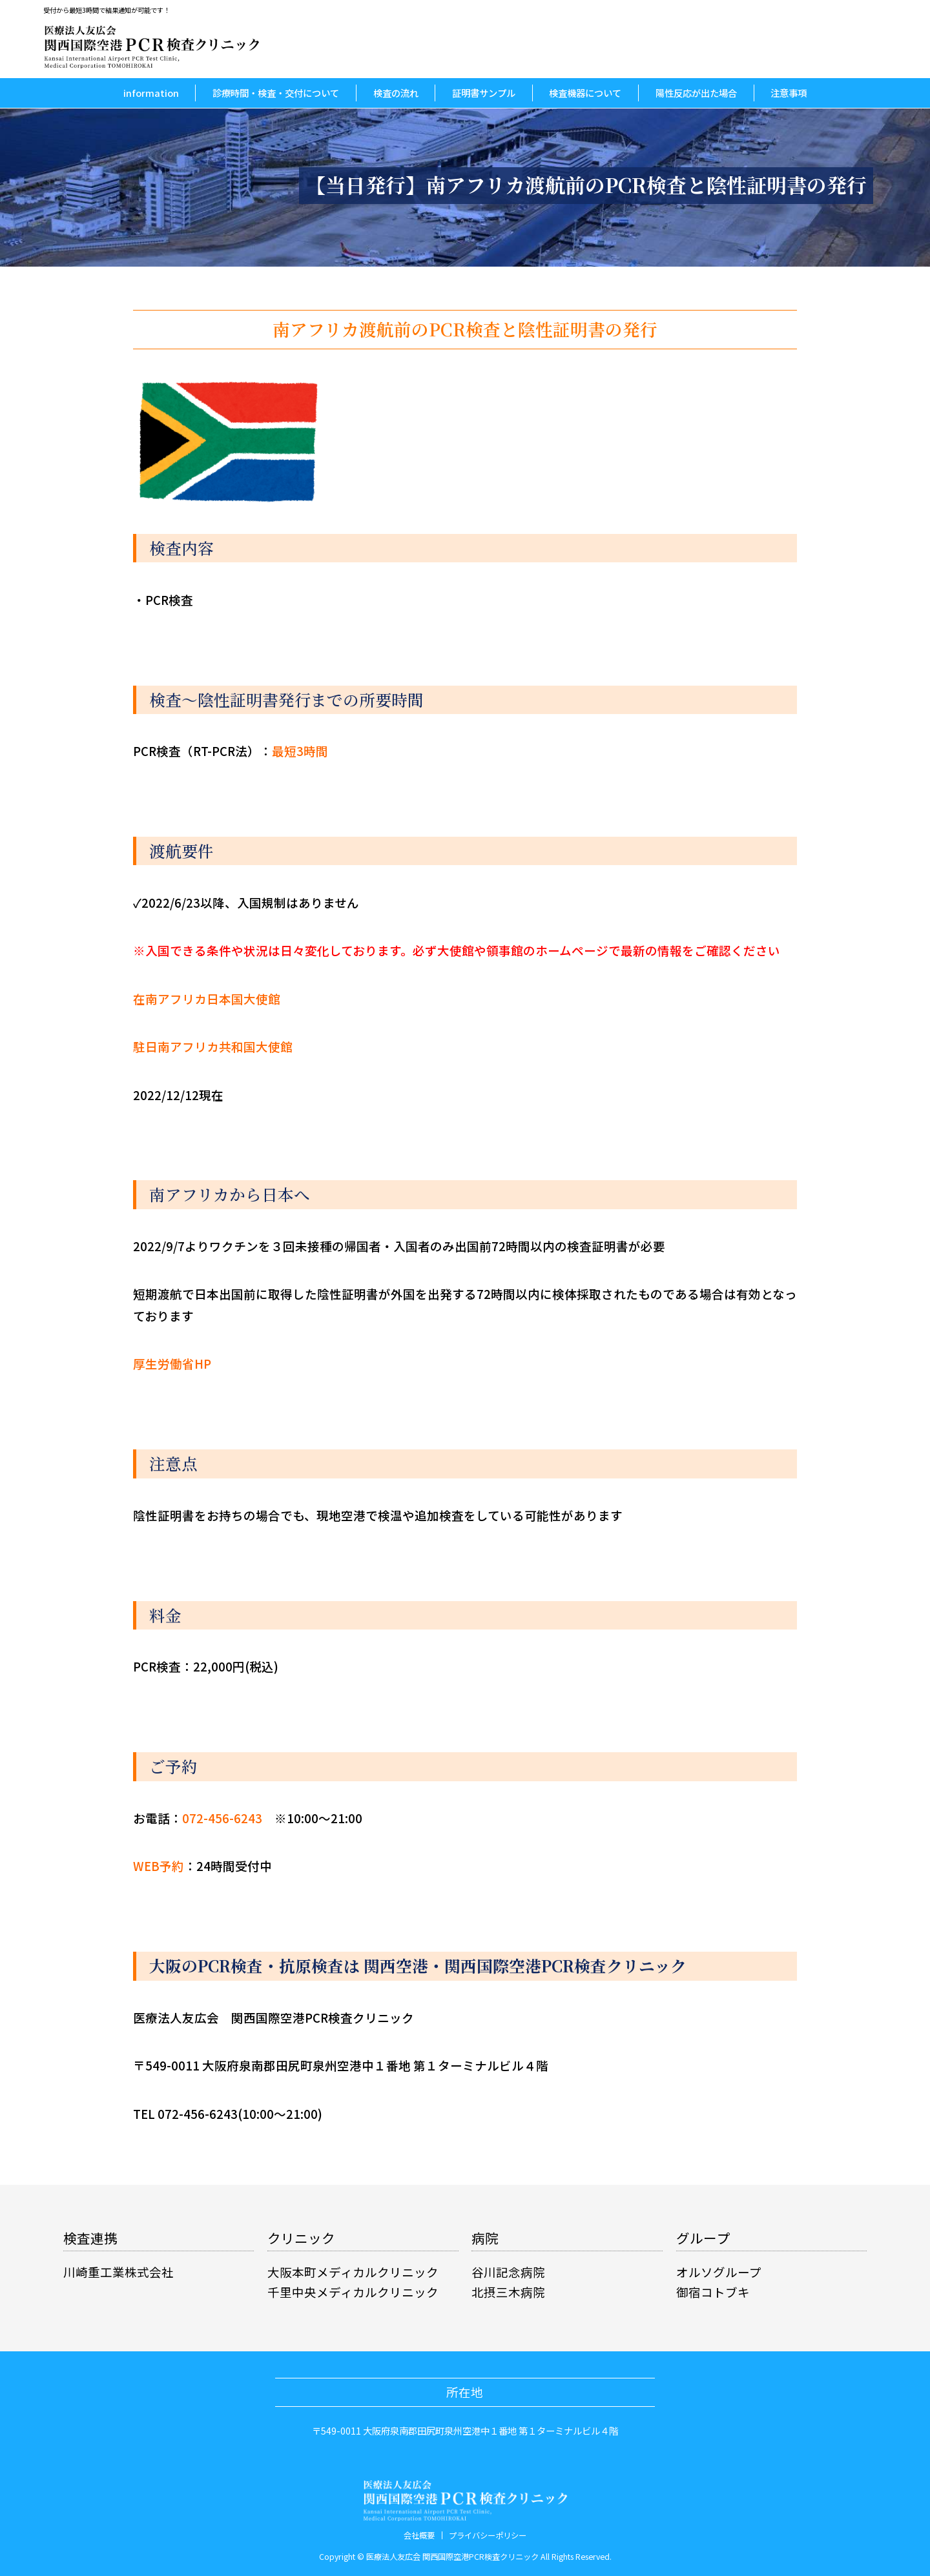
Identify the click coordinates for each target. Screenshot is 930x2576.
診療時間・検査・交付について (275, 92)
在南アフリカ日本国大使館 (206, 998)
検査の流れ (395, 92)
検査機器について (585, 92)
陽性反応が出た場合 (696, 92)
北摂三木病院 (508, 2292)
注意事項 (788, 92)
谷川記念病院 (508, 2272)
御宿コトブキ (713, 2292)
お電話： (197, 1818)
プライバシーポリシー (487, 2535)
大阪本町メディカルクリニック (353, 2272)
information (151, 92)
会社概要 (419, 2535)
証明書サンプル (483, 92)
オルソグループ (718, 2272)
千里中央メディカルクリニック (353, 2292)
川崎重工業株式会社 (118, 2272)
